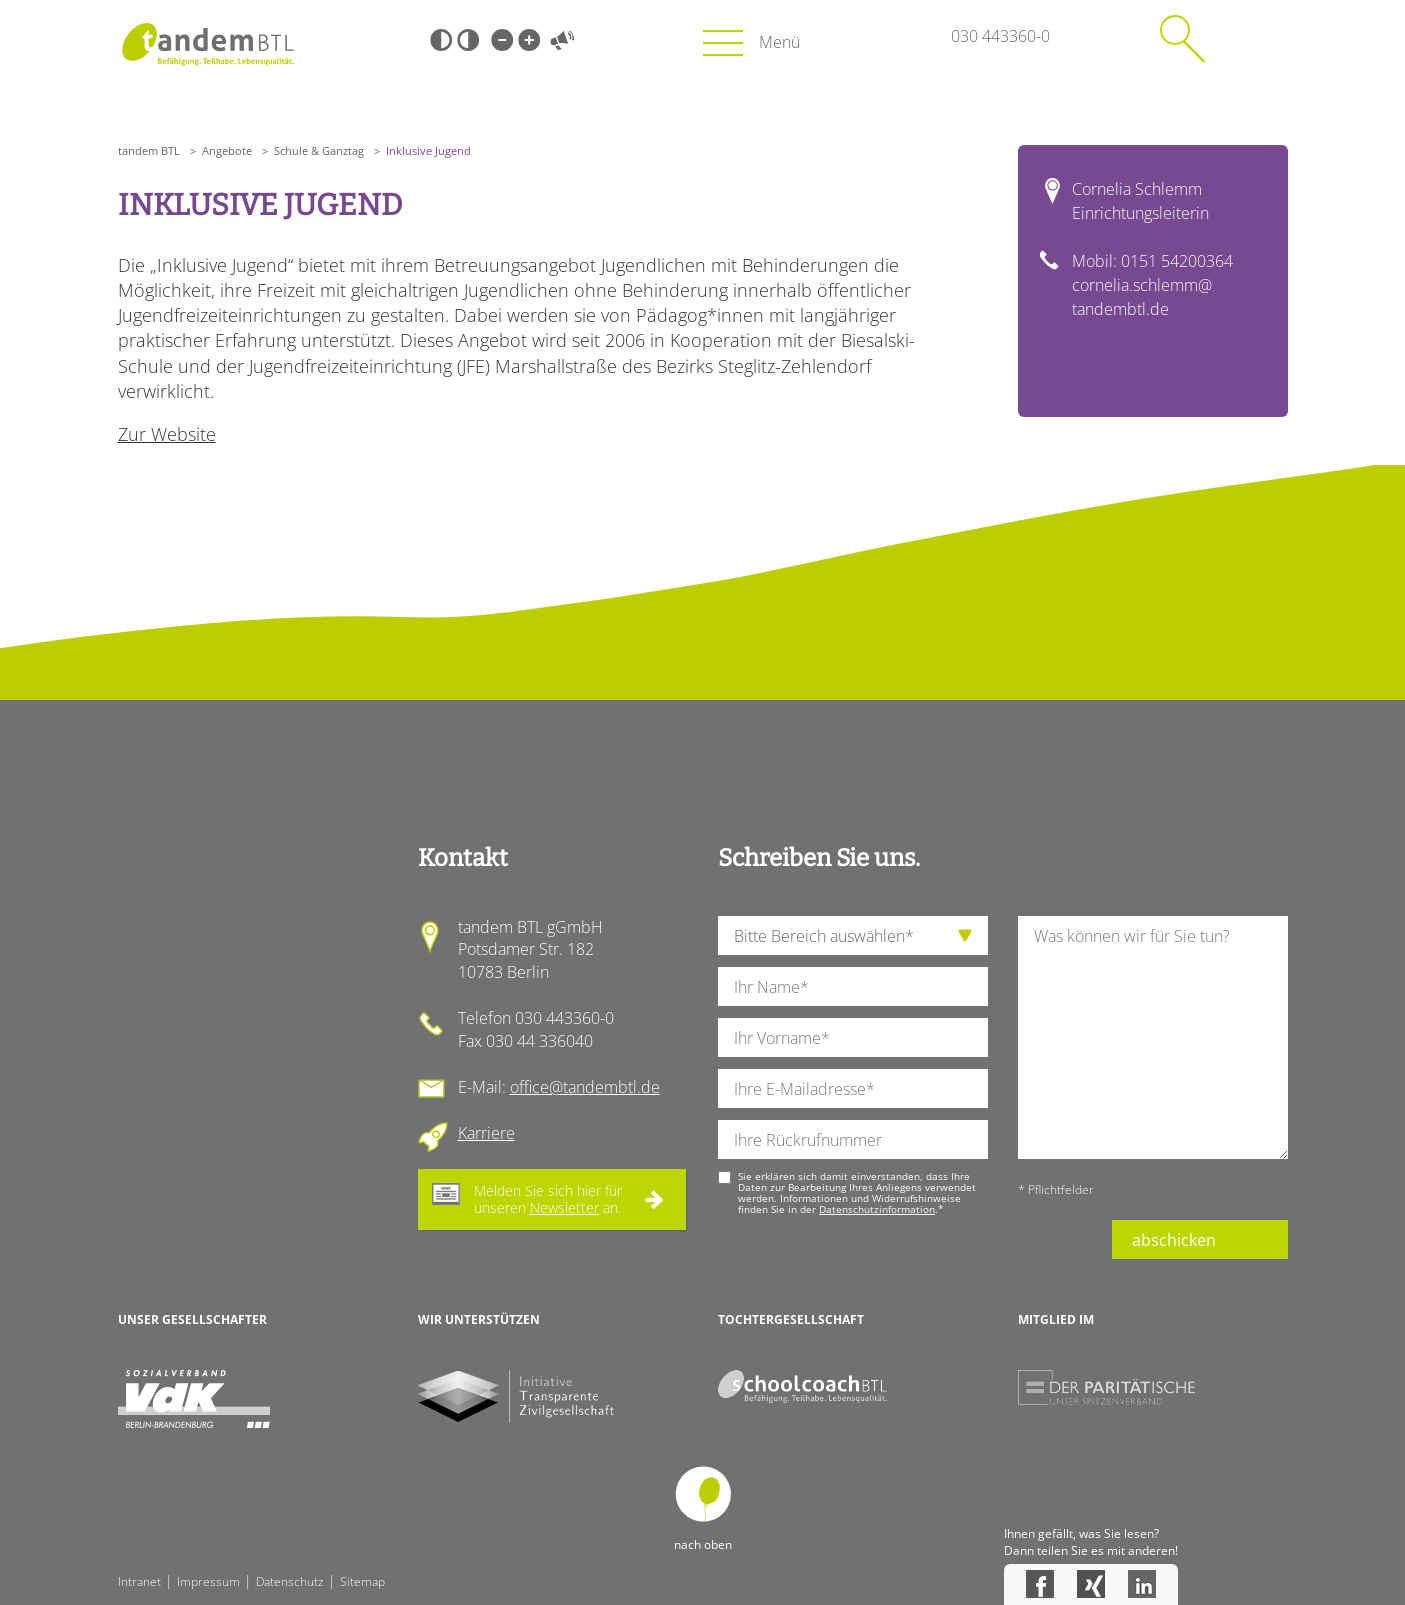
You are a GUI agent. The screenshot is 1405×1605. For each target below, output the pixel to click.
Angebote (227, 150)
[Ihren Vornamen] (853, 1037)
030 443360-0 (1000, 36)
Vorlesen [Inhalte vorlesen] (563, 40)
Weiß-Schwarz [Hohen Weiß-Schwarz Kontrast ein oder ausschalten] (468, 40)
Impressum (208, 1581)
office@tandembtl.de (585, 1087)
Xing (1091, 1584)
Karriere (486, 1133)
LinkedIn (1142, 1584)
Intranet (139, 1581)
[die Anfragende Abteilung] (853, 935)
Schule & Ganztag (319, 150)
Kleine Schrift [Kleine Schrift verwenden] (502, 40)
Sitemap (362, 1581)
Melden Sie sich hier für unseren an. (548, 1199)
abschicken (1174, 1240)
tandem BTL (149, 150)
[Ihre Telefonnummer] (853, 1139)
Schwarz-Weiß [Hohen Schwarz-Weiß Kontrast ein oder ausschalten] (441, 40)
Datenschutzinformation (877, 1209)
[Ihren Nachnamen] (853, 986)
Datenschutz (290, 1581)
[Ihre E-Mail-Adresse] (853, 1088)
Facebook (1040, 1584)
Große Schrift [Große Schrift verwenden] (529, 40)
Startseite (208, 44)
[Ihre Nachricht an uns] (1153, 1037)
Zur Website (167, 434)
